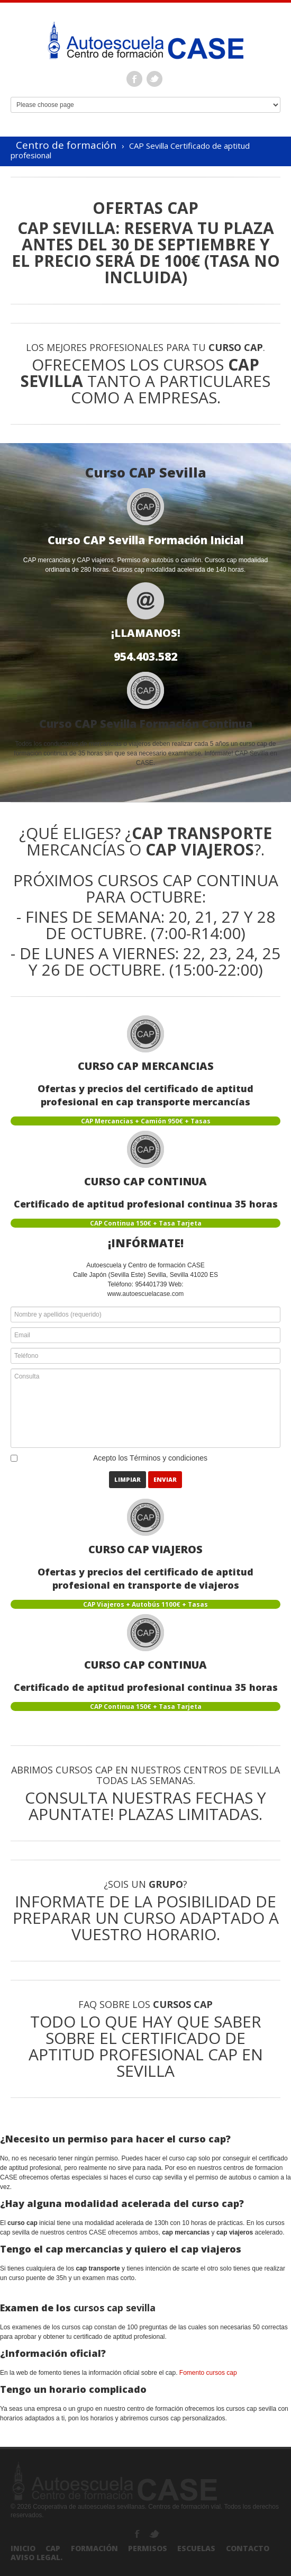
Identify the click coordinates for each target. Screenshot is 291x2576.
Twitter (154, 79)
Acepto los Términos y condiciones (150, 1458)
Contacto (247, 2548)
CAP (53, 2548)
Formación (94, 2548)
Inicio (23, 2548)
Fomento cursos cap (208, 2372)
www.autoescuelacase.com (145, 1294)
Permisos (147, 2548)
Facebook (134, 79)
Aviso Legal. (36, 2557)
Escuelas (196, 2548)
